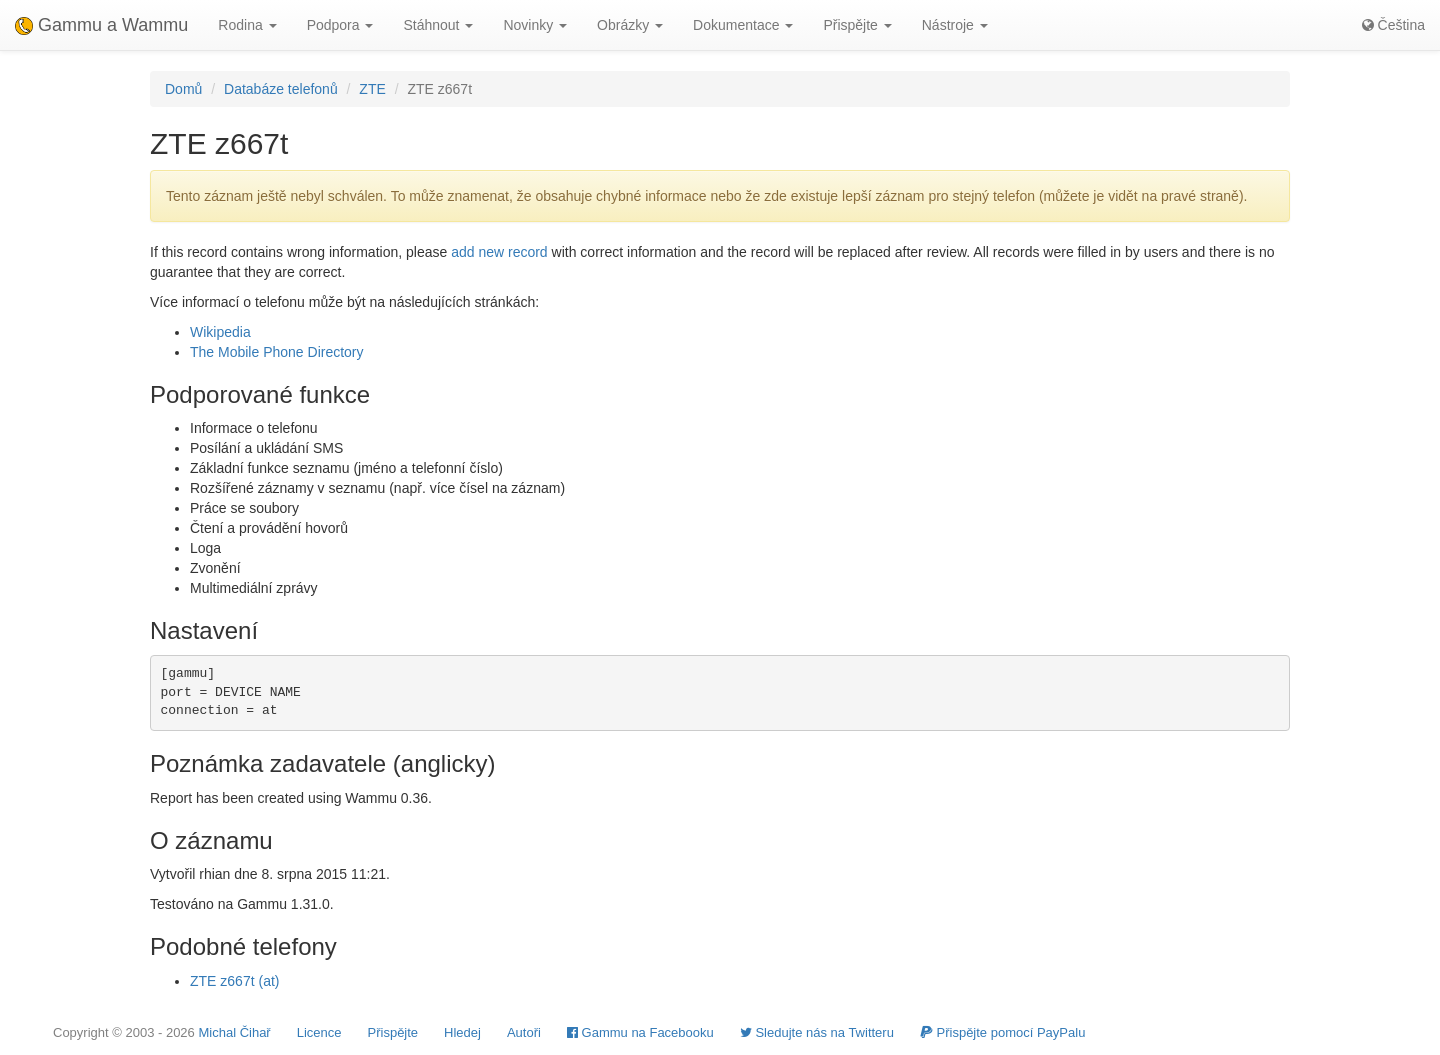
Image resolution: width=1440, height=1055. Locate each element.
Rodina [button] (247, 25)
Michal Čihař (234, 1032)
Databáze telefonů (281, 89)
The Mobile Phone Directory (277, 352)
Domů (183, 89)
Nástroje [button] (955, 25)
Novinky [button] (535, 25)
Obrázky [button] (630, 25)
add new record (499, 252)
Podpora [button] (340, 25)
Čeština (1393, 25)
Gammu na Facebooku (640, 1032)
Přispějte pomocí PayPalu (1002, 1032)
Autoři (524, 1032)
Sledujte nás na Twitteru (817, 1032)
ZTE (372, 89)
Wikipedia (220, 332)
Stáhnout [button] (438, 25)
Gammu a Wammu (101, 25)
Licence (319, 1032)
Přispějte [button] (857, 25)
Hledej (462, 1032)
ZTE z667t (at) (234, 981)
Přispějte (393, 1032)
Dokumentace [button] (743, 25)
